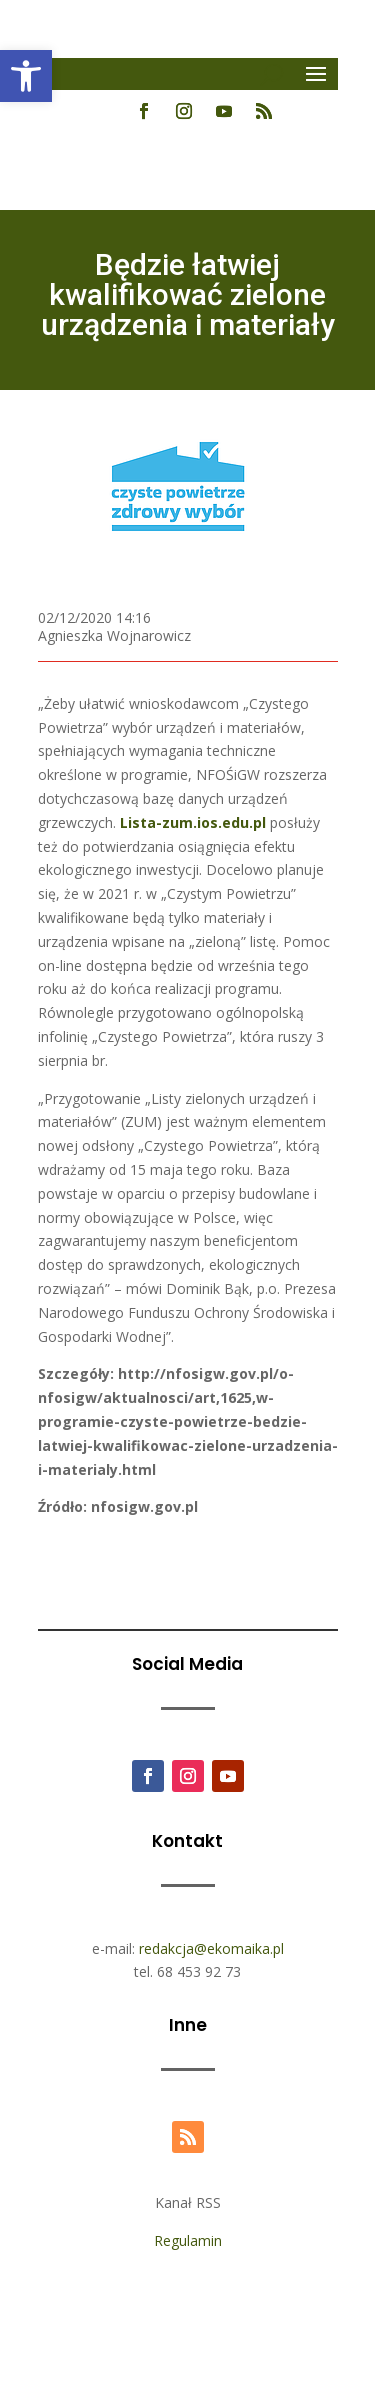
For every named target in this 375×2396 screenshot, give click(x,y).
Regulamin (188, 2240)
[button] (26, 76)
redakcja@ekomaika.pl (211, 1948)
